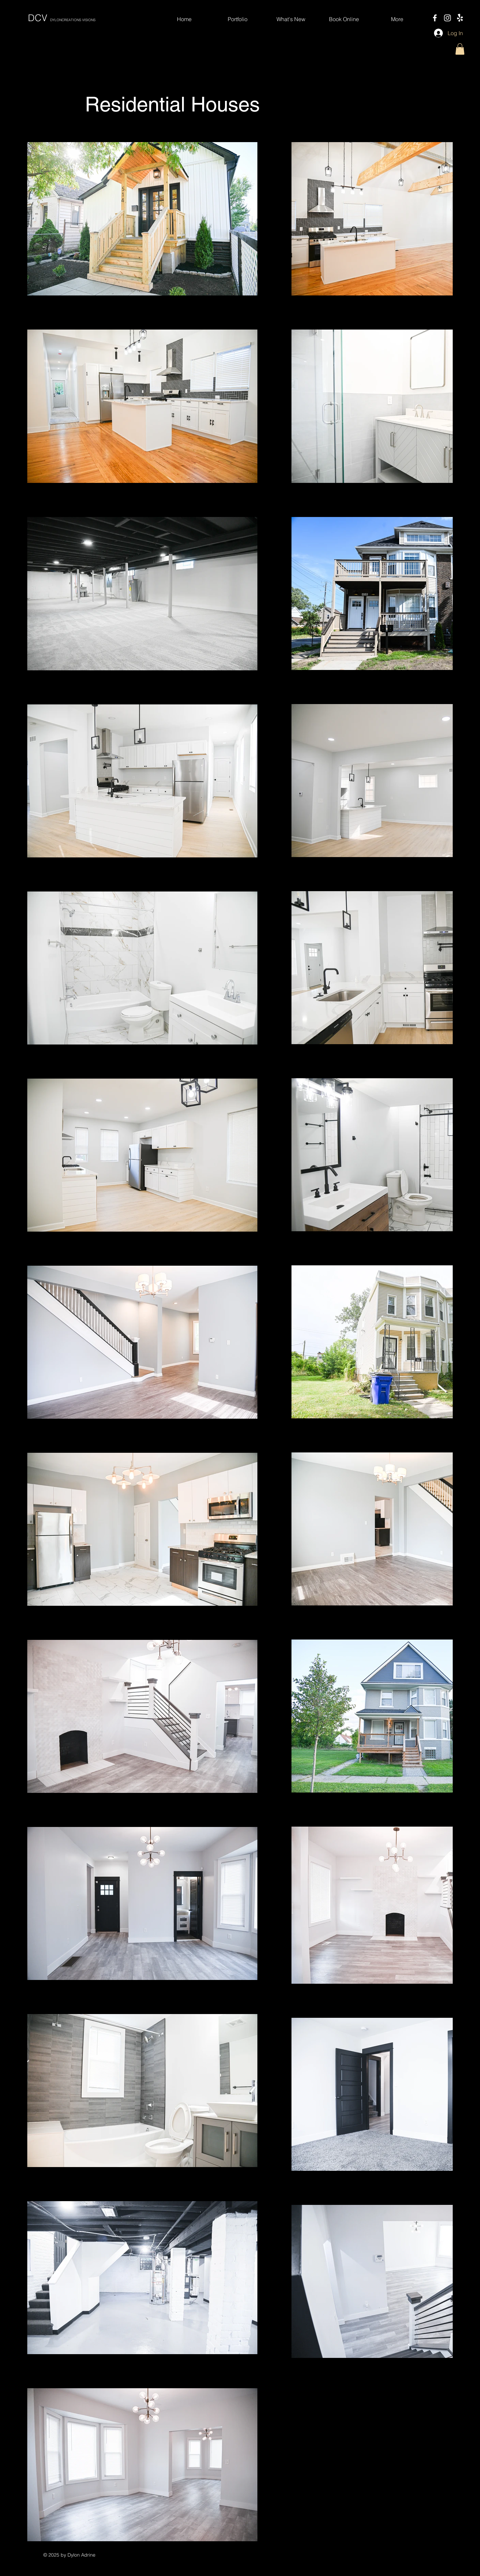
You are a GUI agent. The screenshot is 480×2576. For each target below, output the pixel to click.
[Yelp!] (460, 17)
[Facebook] (434, 17)
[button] (460, 49)
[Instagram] (447, 17)
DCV (61, 18)
